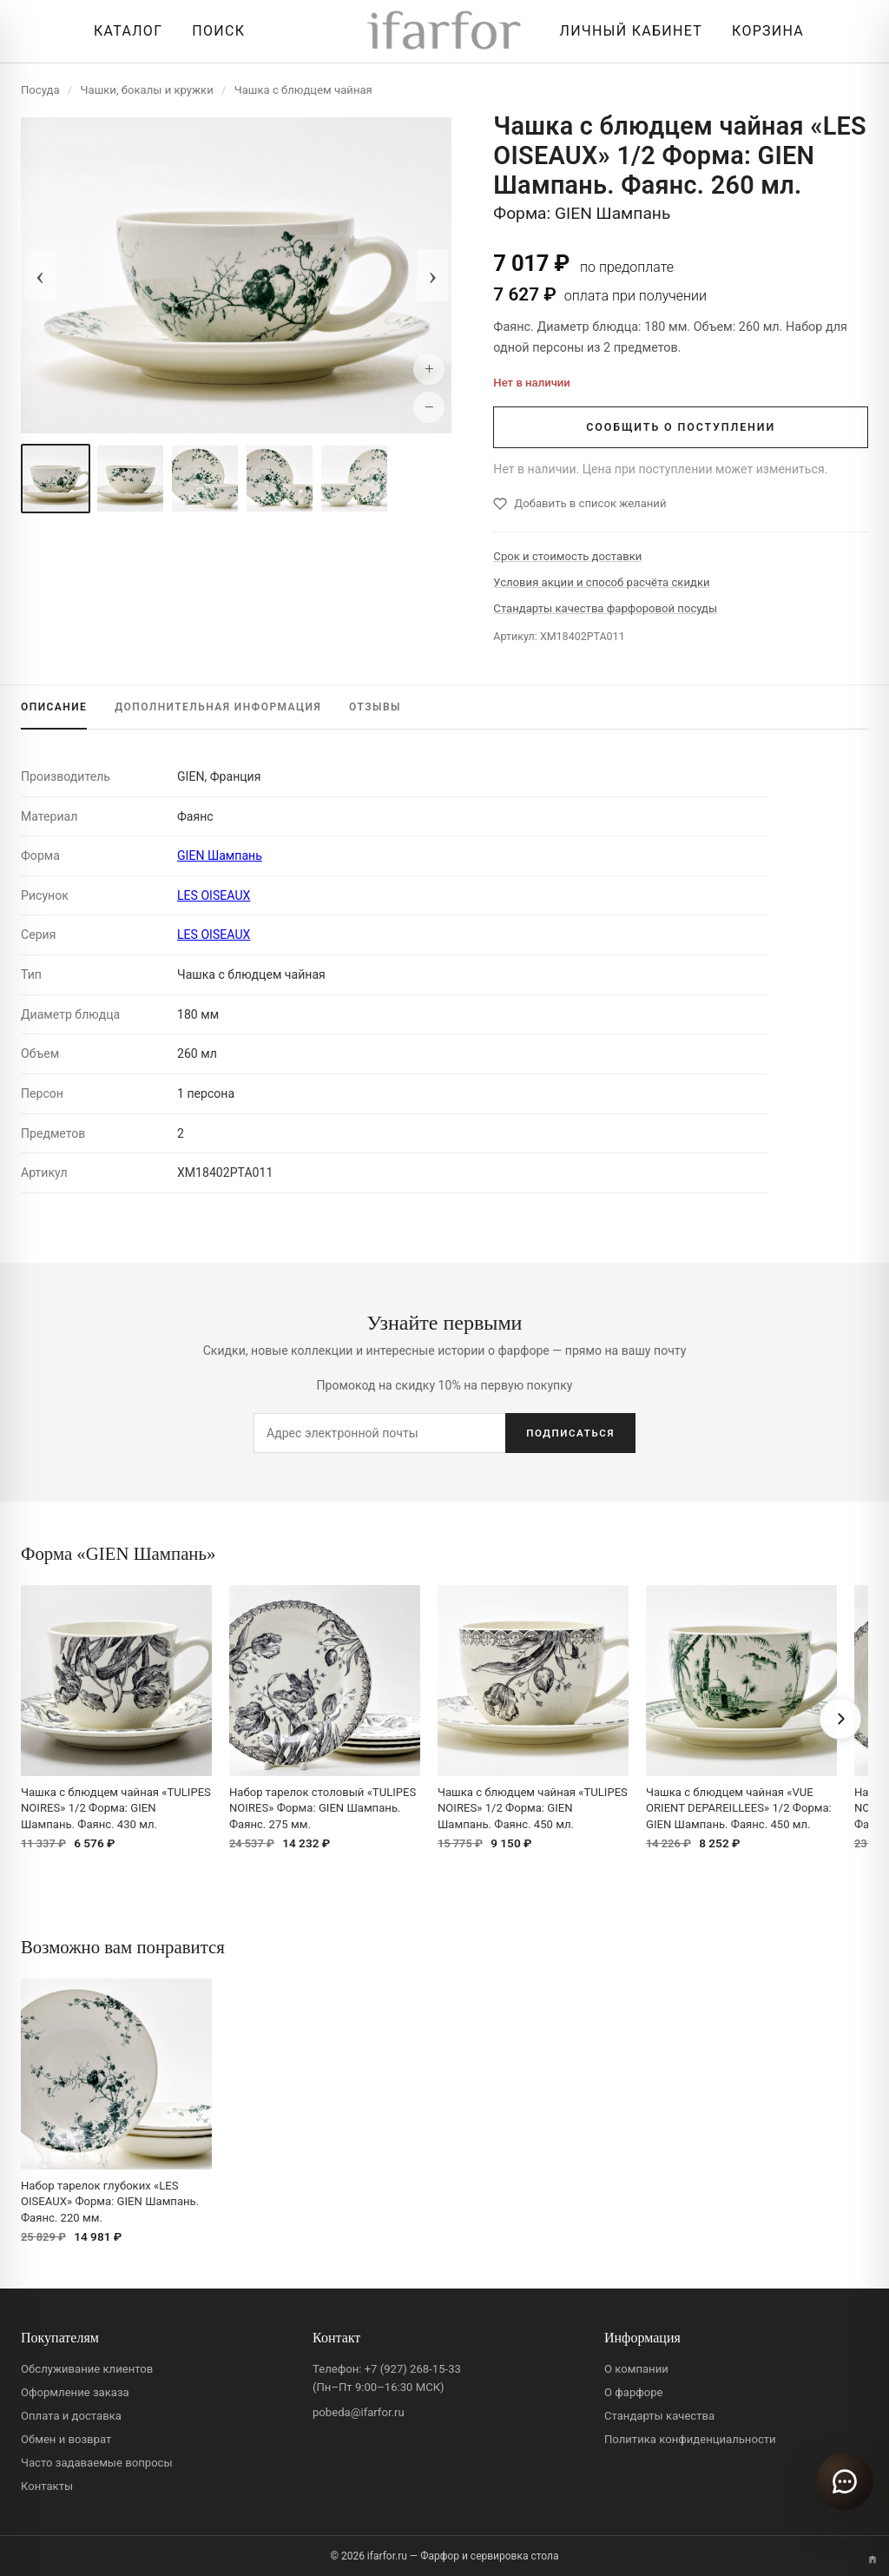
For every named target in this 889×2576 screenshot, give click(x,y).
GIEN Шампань (219, 855)
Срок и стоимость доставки (567, 556)
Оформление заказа (75, 2392)
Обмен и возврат (66, 2439)
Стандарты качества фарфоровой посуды (605, 608)
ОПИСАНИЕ (54, 707)
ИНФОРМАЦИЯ (218, 707)
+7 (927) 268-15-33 (413, 2368)
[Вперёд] (840, 1719)
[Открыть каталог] (123, 31)
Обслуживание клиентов (87, 2368)
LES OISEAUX (213, 895)
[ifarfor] (444, 32)
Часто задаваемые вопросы (97, 2462)
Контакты (47, 2486)
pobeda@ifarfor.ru (359, 2412)
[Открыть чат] (844, 2481)
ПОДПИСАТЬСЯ (570, 1433)
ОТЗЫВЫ (375, 707)
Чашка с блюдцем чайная (303, 89)
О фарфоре (633, 2392)
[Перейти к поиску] (214, 31)
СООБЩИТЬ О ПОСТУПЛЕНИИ (680, 426)
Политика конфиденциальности (690, 2439)
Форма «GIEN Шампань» (118, 1553)
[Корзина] (763, 31)
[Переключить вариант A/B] (872, 2559)
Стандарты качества (659, 2415)
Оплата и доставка (71, 2415)
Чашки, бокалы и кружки (147, 89)
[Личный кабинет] (626, 31)
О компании (636, 2368)
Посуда (40, 89)
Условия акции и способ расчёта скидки (601, 582)
